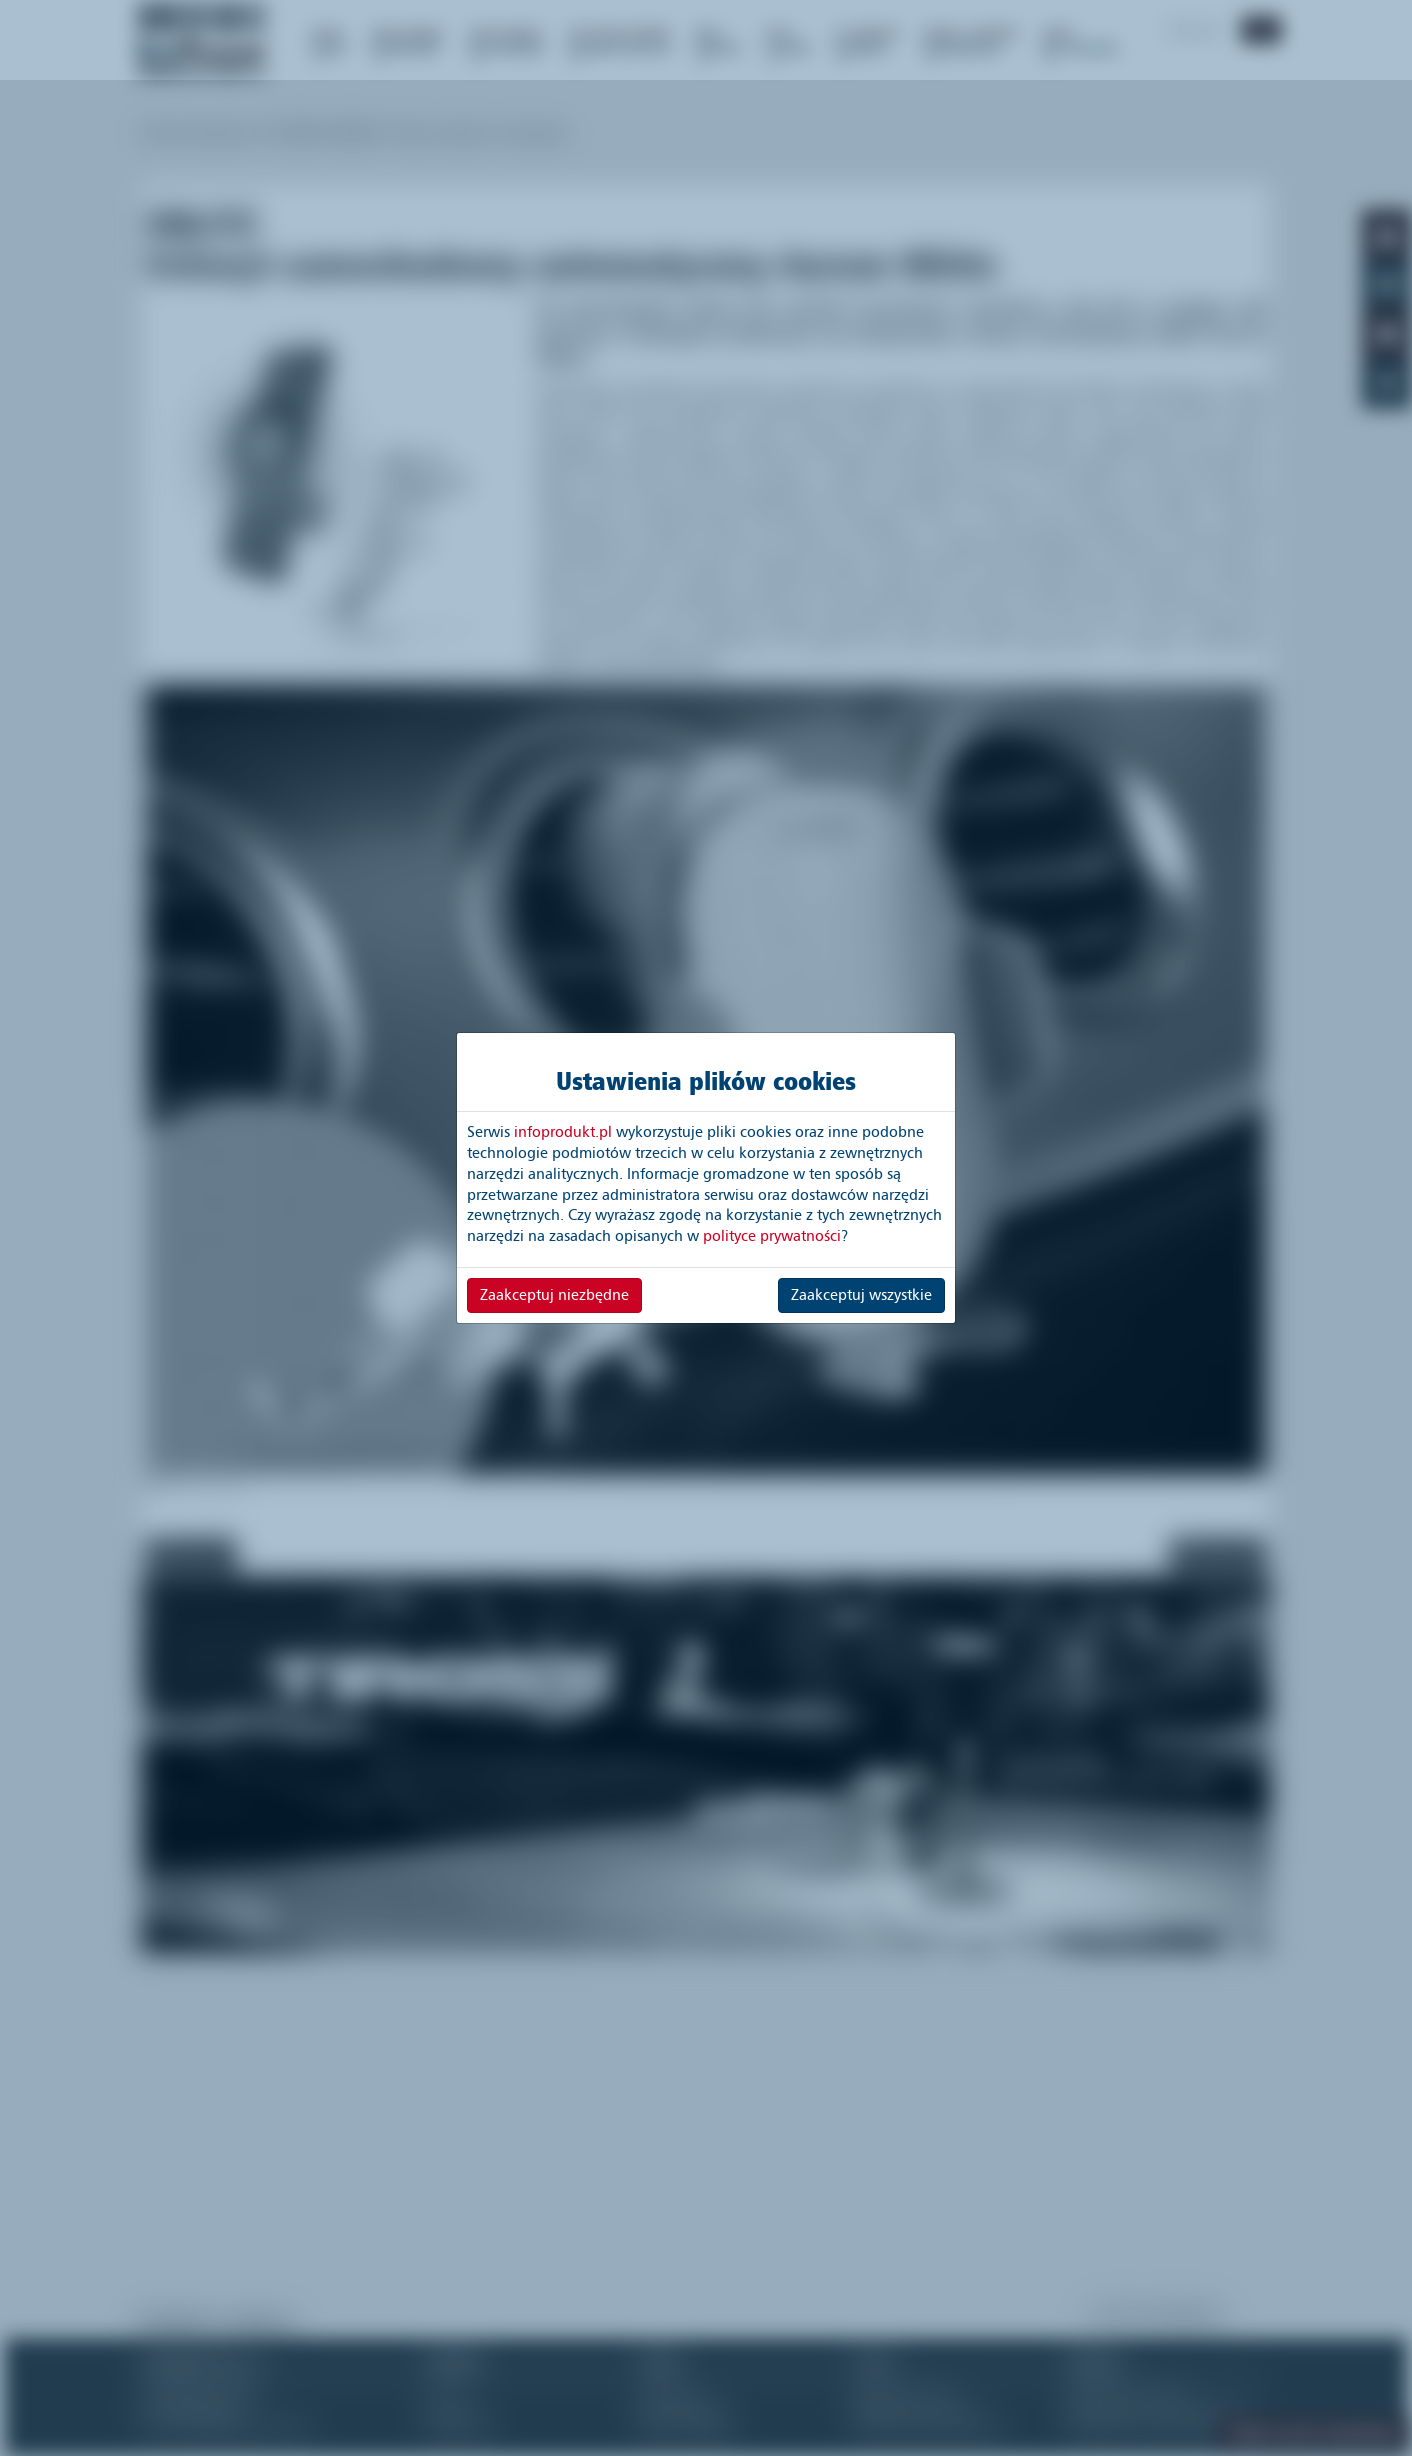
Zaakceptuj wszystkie (861, 1295)
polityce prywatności (772, 1236)
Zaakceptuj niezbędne (554, 1295)
